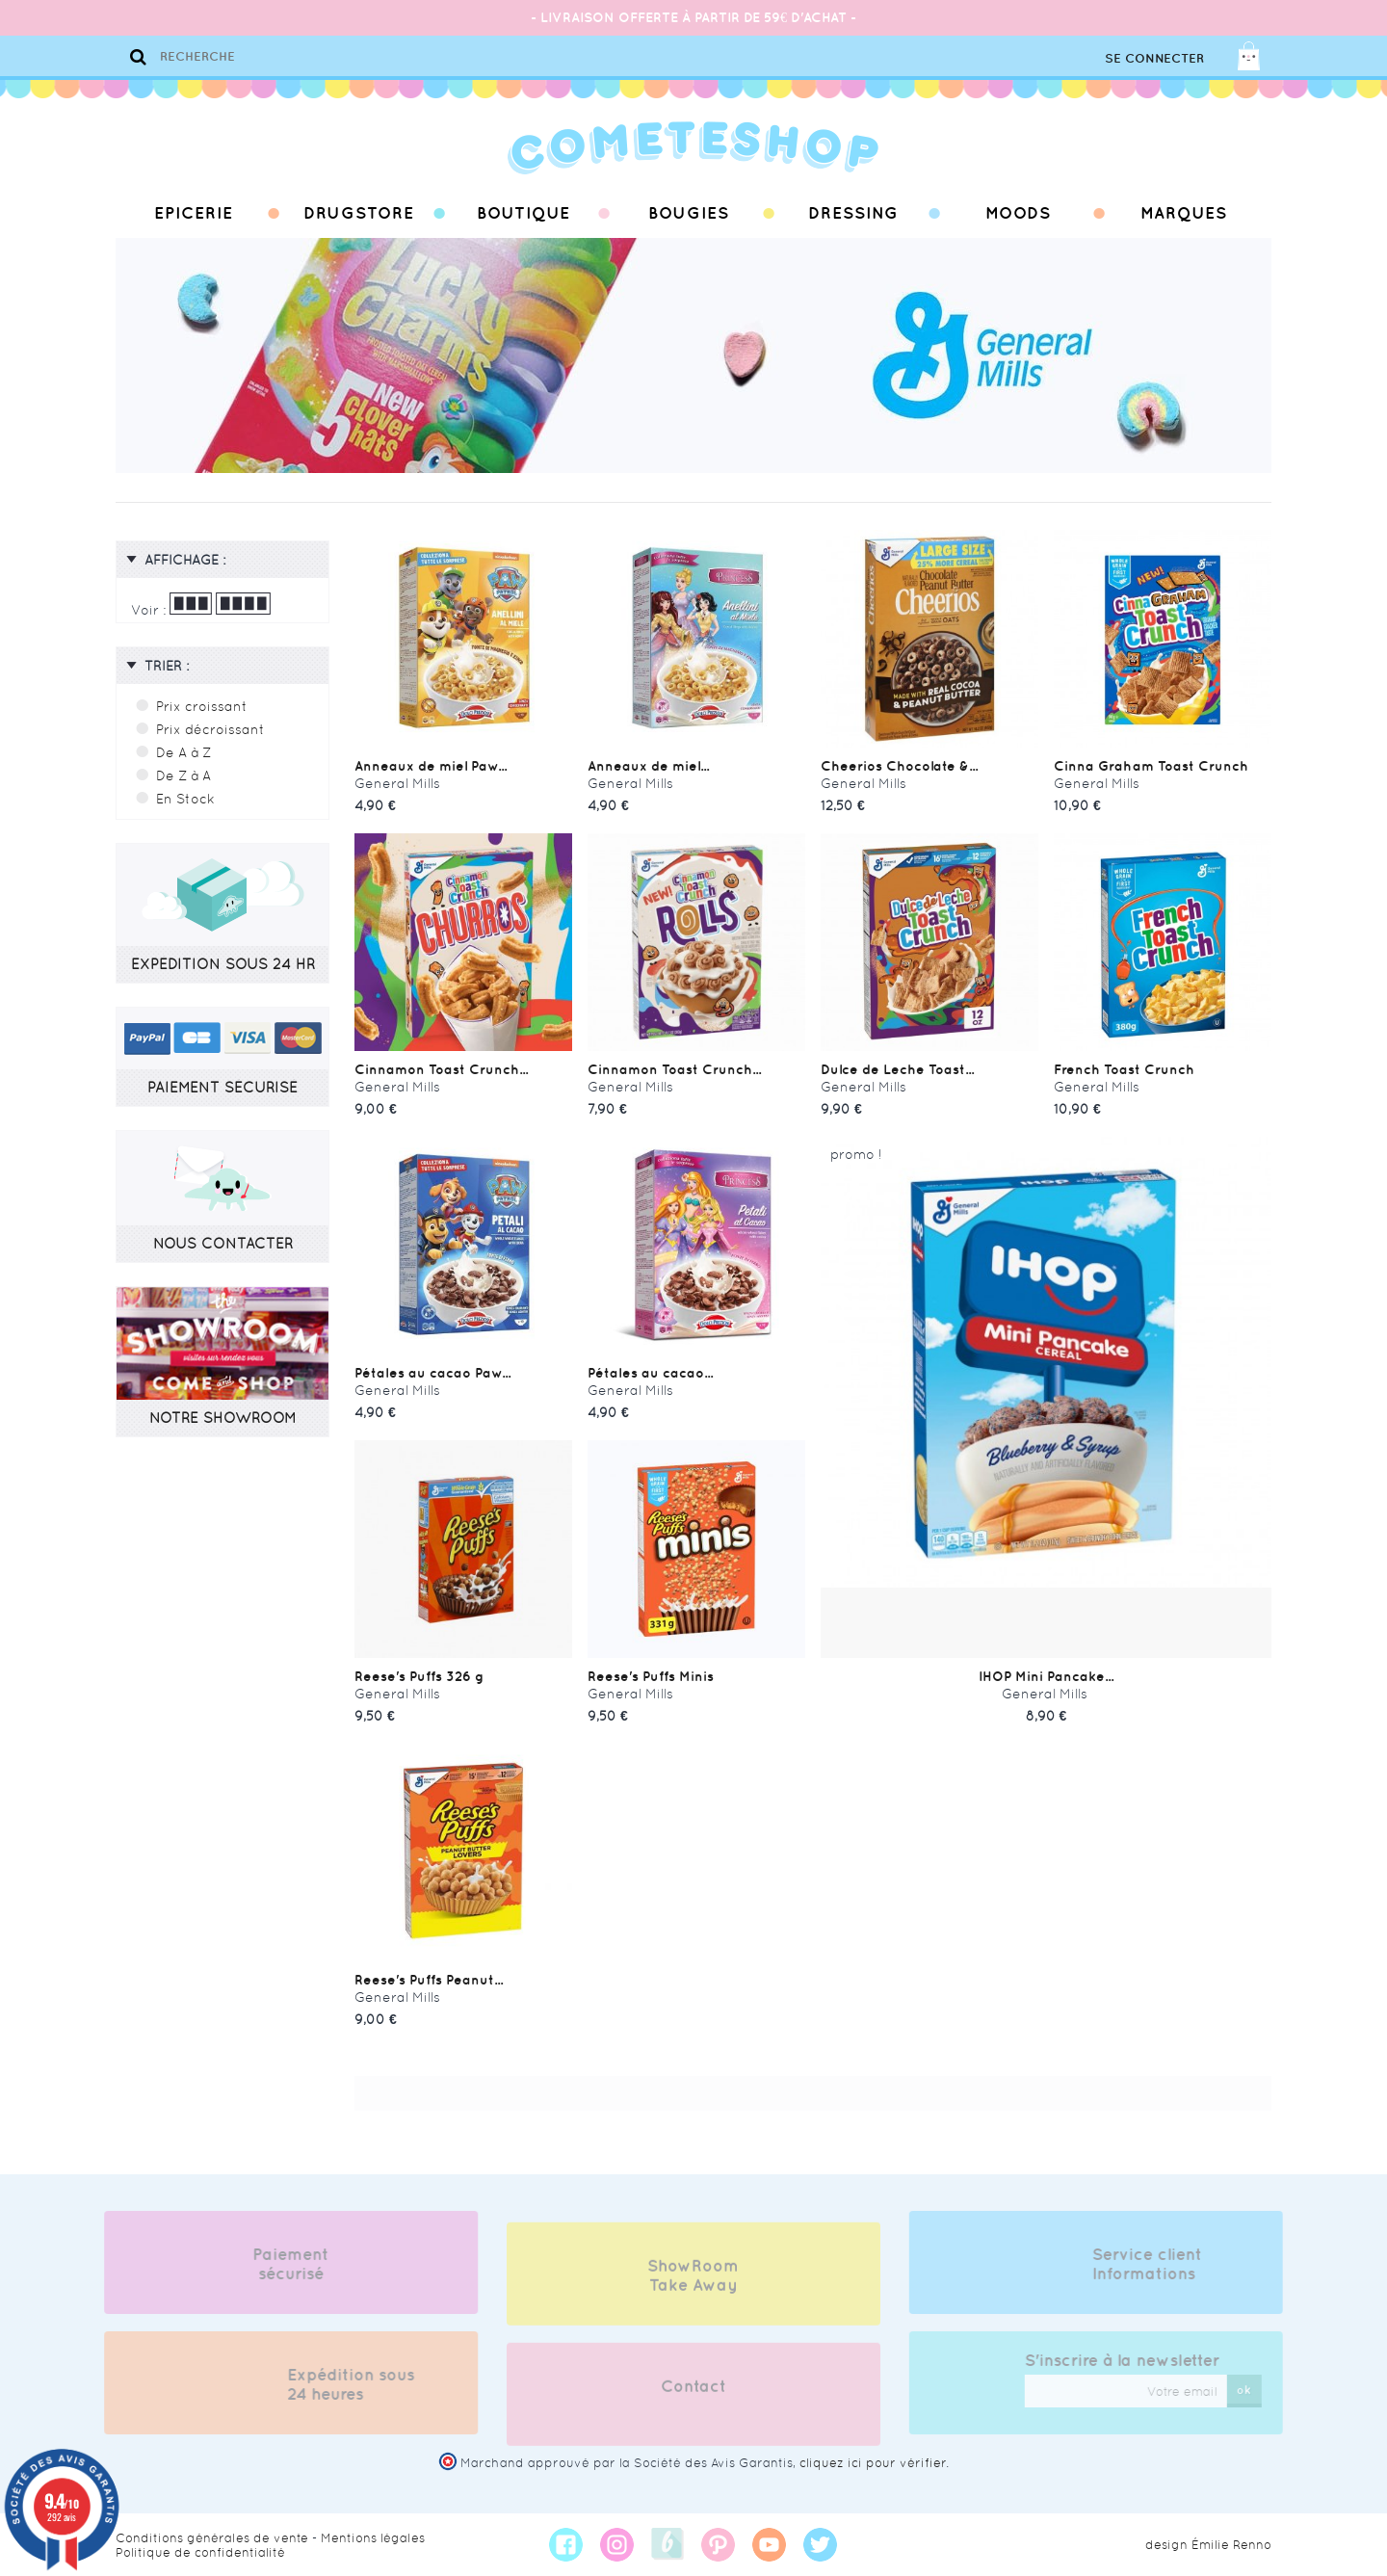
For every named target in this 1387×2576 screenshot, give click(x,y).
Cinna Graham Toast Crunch (1151, 766)
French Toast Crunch (1124, 1069)
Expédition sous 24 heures (340, 2384)
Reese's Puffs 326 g (419, 1676)
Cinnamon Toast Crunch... (441, 1069)
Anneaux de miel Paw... (430, 766)
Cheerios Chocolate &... (899, 766)
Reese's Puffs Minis (651, 1676)
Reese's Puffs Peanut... (428, 1979)
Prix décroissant (210, 729)
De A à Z (183, 752)
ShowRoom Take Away (693, 2286)
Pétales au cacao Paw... (432, 1372)
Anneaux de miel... (648, 766)
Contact (693, 2396)
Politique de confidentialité (200, 2552)
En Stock (185, 798)
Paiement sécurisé (281, 2264)
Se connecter (1154, 58)
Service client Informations (1158, 2264)
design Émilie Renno (1208, 2544)
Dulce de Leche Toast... (897, 1069)
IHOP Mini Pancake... (1046, 1676)
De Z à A (183, 775)
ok (1254, 2389)
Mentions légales (373, 2538)
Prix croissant (202, 706)
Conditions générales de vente (212, 2538)
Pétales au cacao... (650, 1372)
